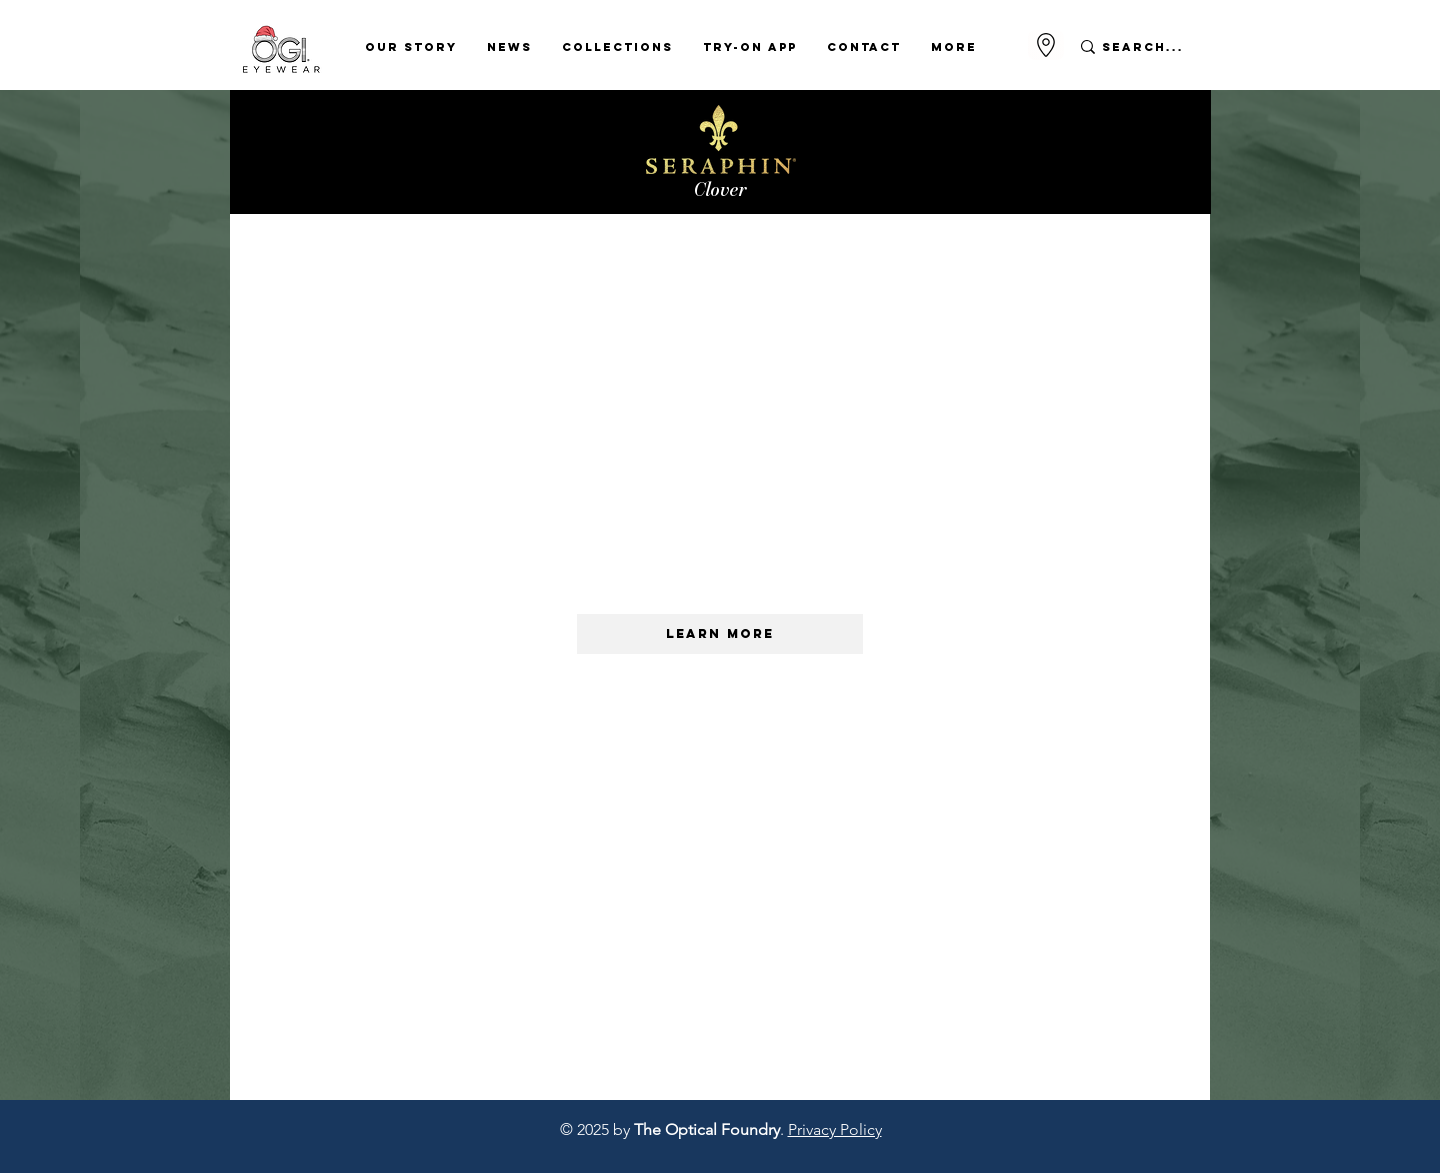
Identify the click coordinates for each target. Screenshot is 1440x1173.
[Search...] (1144, 47)
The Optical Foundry (707, 1129)
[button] (411, 47)
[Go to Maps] (1046, 45)
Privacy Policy (835, 1129)
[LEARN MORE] (720, 634)
